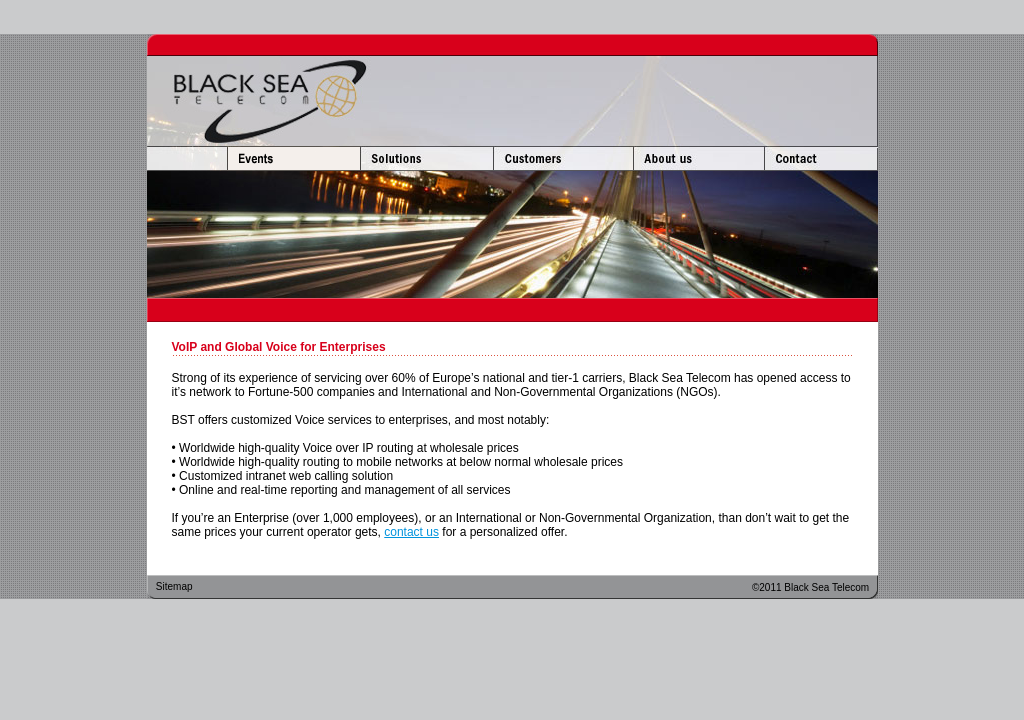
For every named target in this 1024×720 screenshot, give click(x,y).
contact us (411, 532)
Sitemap (174, 586)
